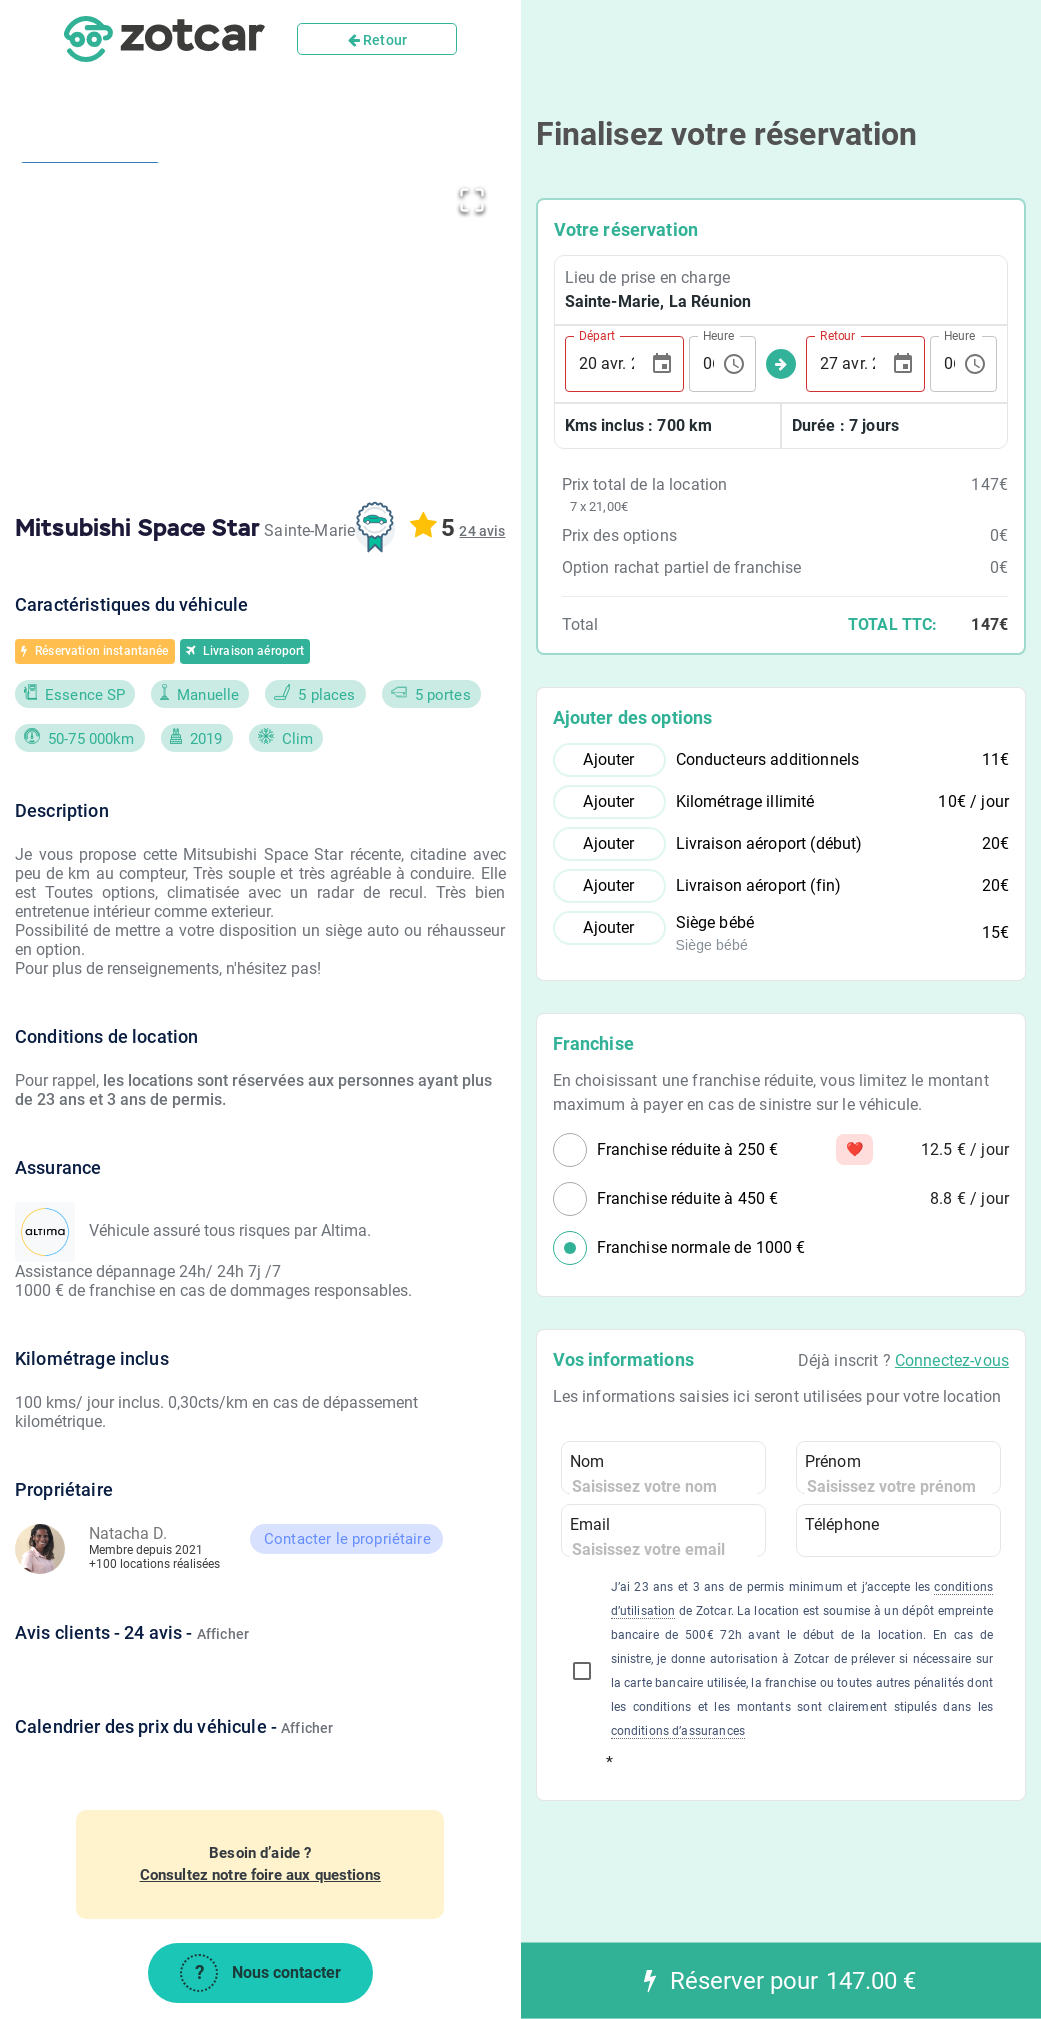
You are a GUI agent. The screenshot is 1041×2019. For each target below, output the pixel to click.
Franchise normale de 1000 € (701, 1247)
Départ (597, 335)
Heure (718, 335)
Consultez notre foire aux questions (260, 1875)
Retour (377, 40)
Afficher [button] (223, 1634)
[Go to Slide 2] (90, 415)
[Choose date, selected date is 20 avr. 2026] (662, 364)
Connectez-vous (952, 1360)
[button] (335, 324)
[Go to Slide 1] (90, 247)
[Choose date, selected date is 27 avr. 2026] (903, 364)
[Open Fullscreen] (472, 196)
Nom (587, 1461)
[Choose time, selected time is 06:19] (734, 364)
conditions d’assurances (678, 1731)
